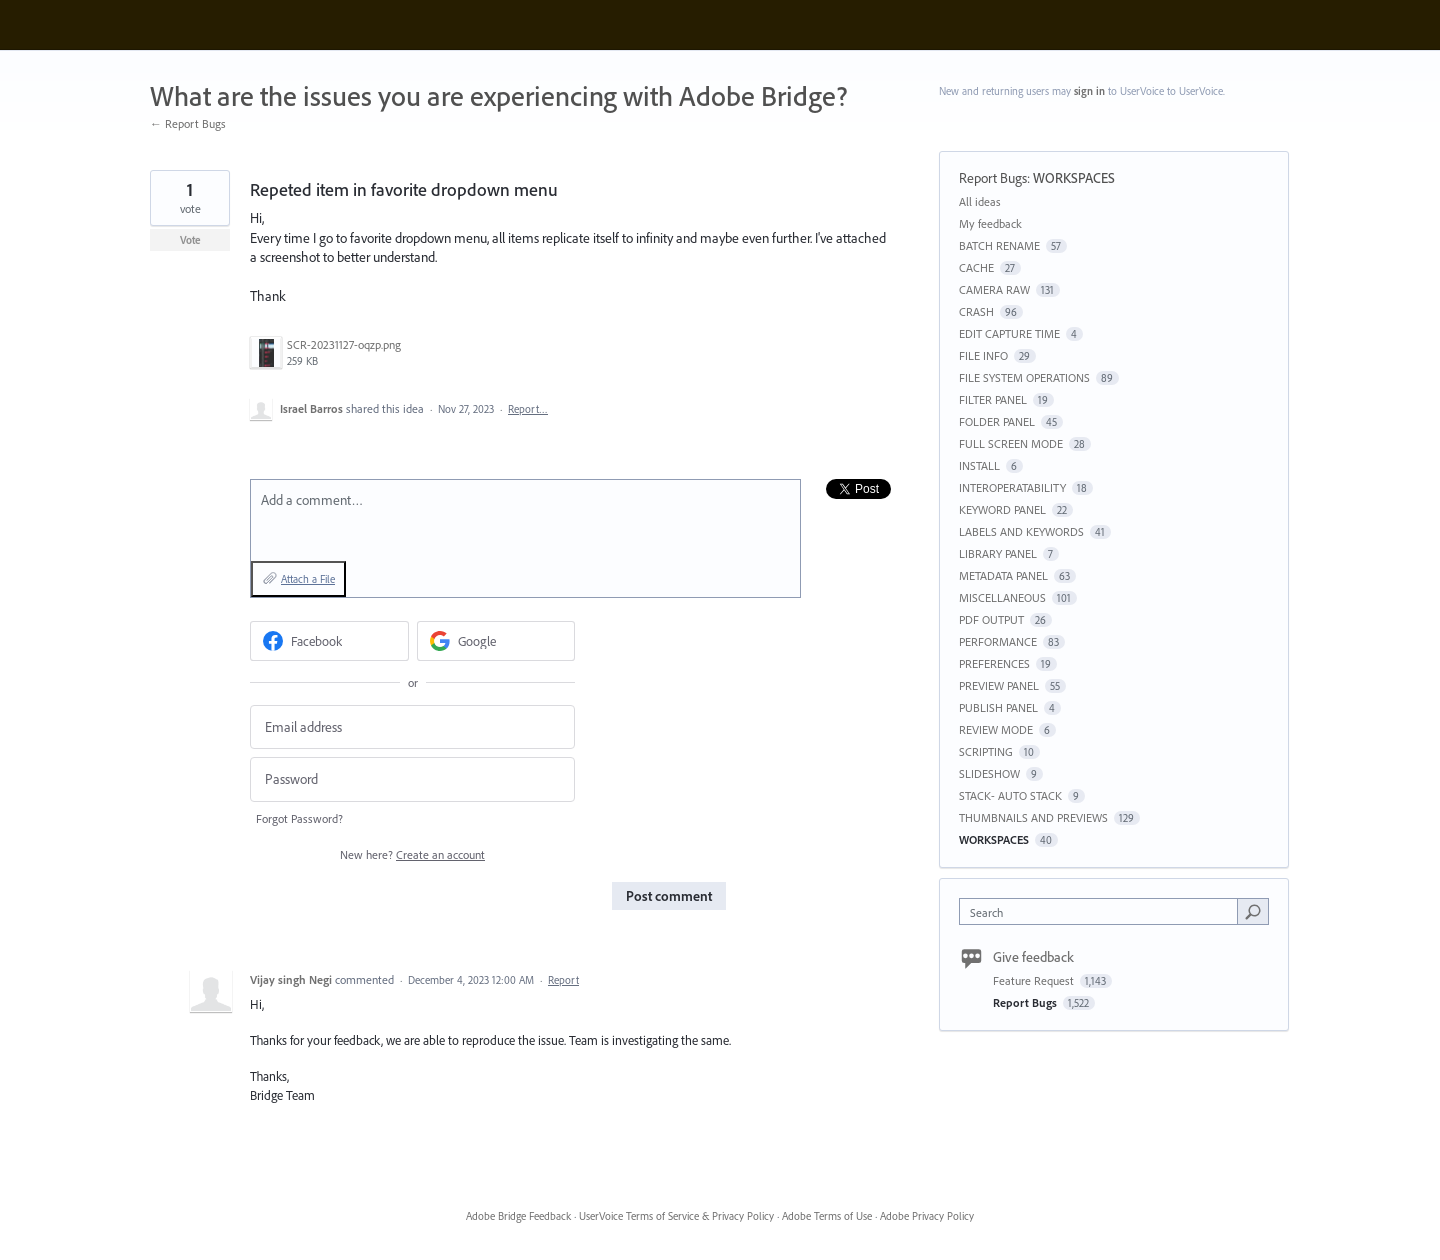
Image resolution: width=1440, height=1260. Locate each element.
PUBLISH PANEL (998, 707)
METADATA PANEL (1003, 575)
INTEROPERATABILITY (1012, 487)
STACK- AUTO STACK (1010, 795)
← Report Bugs (188, 123)
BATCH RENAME (999, 245)
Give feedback (1033, 957)
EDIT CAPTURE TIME (1009, 333)
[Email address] (412, 727)
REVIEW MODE (996, 729)
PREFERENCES (994, 663)
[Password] (412, 779)
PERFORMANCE (998, 641)
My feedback (990, 223)
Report (563, 980)
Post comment (669, 896)
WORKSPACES (1074, 178)
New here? (412, 854)
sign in (1089, 91)
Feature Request (1035, 980)
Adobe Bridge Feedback (518, 1216)
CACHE (976, 267)
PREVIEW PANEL (999, 685)
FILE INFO (983, 355)
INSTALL (979, 465)
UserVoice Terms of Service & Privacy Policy (676, 1216)
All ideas (980, 201)
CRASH (976, 311)
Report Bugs (993, 178)
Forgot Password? (299, 818)
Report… (528, 409)
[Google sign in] (496, 641)
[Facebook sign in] (329, 641)
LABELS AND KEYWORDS (1021, 531)
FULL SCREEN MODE (1011, 443)
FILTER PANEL (993, 399)
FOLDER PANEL (997, 421)
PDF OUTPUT (991, 619)
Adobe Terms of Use (827, 1216)
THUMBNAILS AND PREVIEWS (1033, 817)
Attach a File (308, 579)
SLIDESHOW (989, 773)
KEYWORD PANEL (1002, 509)
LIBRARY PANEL (998, 553)
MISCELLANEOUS (1002, 597)
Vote (190, 240)
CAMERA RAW (994, 289)
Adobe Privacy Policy (927, 1216)
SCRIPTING (986, 751)
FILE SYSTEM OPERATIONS (1024, 377)
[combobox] (1103, 911)
